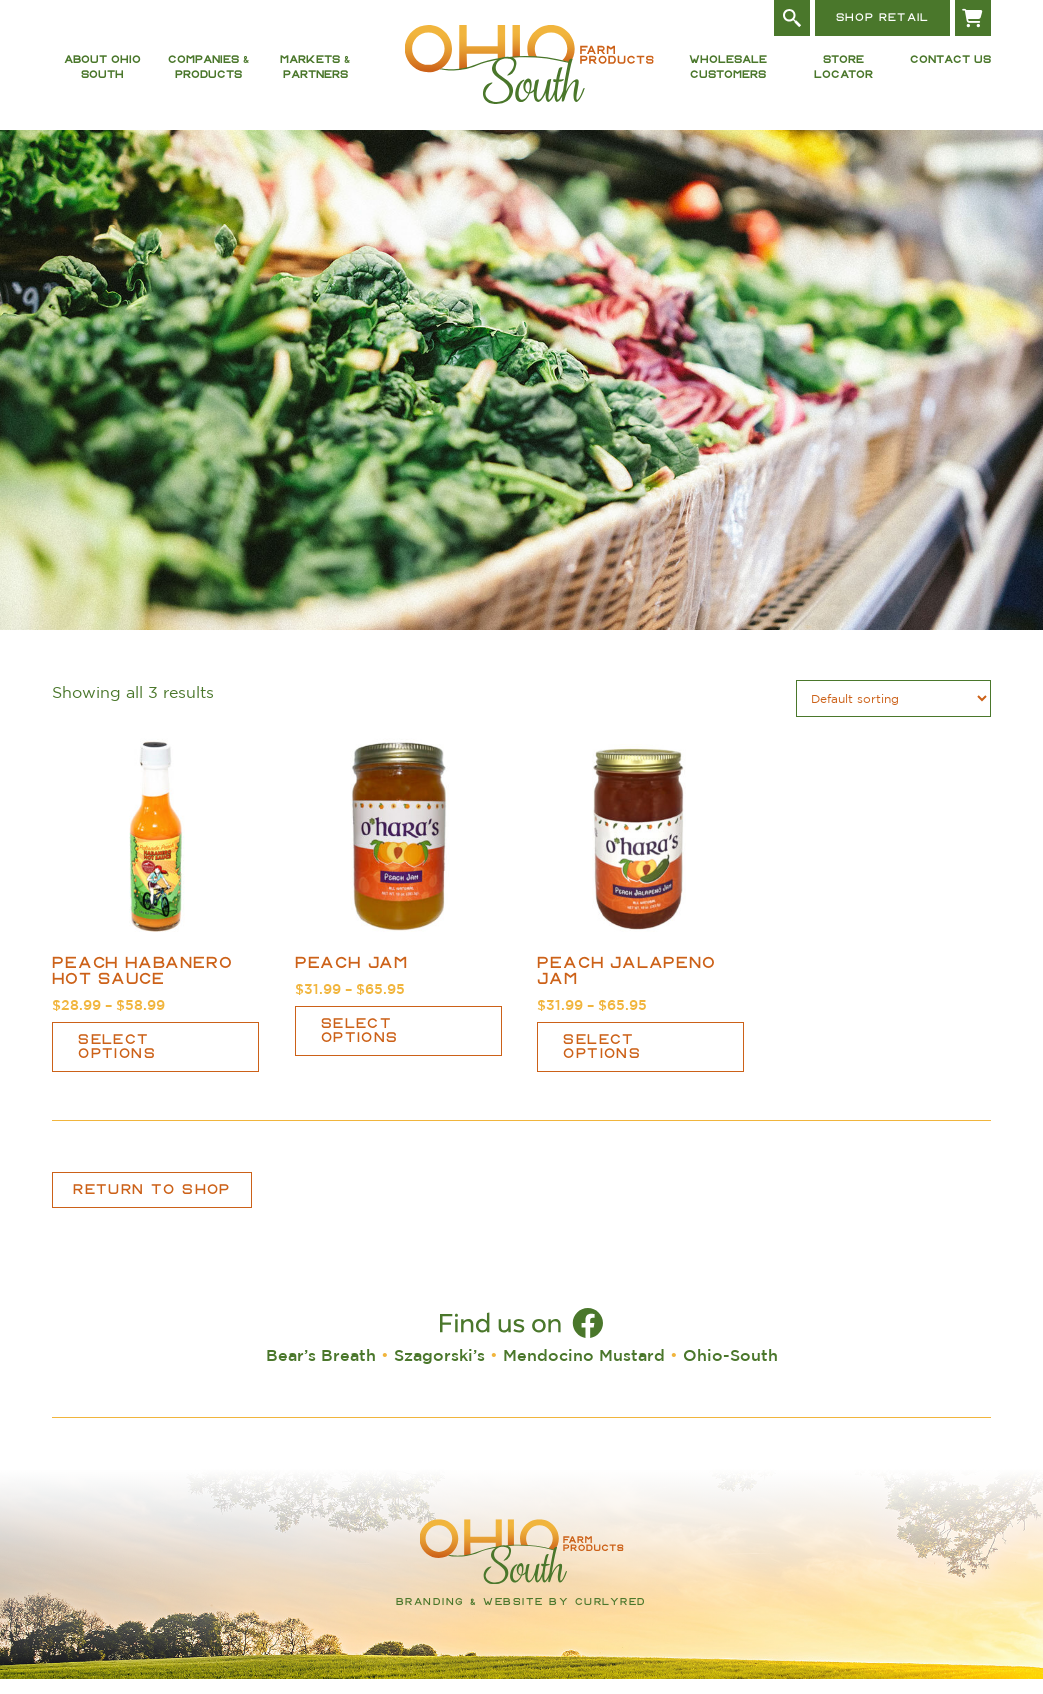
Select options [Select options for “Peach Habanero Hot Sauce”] (117, 1062)
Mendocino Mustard (584, 1370)
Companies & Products (208, 75)
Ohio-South (730, 1370)
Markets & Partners (315, 75)
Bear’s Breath (321, 1370)
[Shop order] (893, 713)
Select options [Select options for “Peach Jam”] (360, 1046)
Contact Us (950, 68)
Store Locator (843, 75)
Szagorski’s (439, 1370)
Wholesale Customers (728, 75)
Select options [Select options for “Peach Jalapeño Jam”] (602, 1062)
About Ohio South (102, 75)
